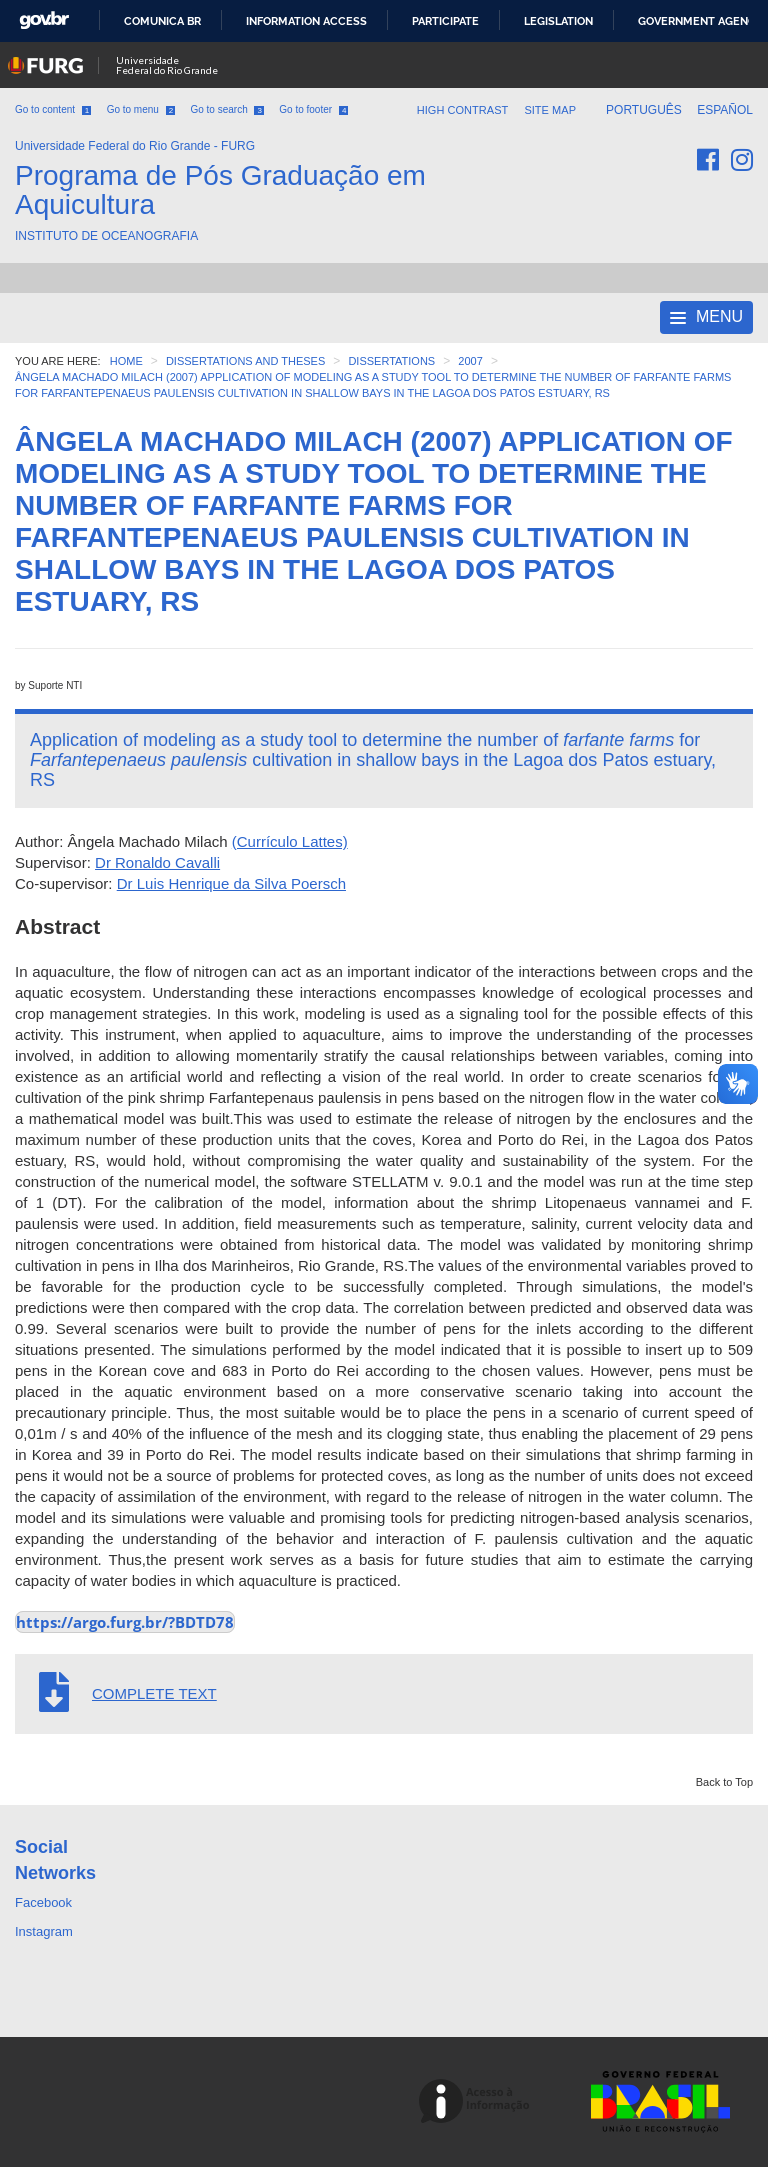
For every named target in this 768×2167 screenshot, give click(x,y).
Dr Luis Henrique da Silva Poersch (231, 883)
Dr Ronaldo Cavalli (157, 862)
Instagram (44, 1931)
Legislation (558, 21)
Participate (445, 21)
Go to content (53, 109)
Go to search (226, 109)
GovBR (44, 20)
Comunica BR (162, 21)
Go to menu (141, 109)
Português (645, 110)
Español (725, 110)
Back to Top (724, 1782)
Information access (306, 21)
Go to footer (313, 109)
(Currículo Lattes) (290, 841)
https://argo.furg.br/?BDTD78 (125, 1622)
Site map (550, 110)
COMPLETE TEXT (154, 1693)
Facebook (43, 1902)
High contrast (463, 110)
